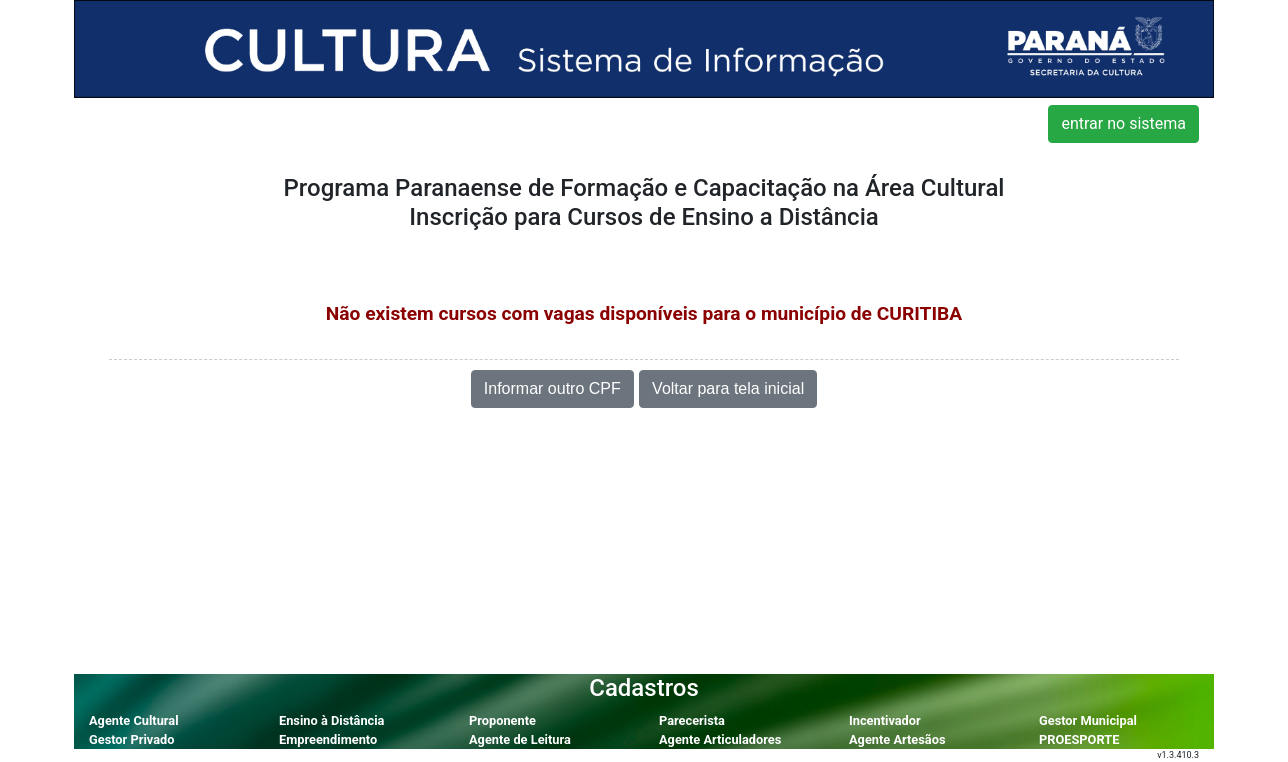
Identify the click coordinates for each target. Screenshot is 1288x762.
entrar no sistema (1123, 123)
